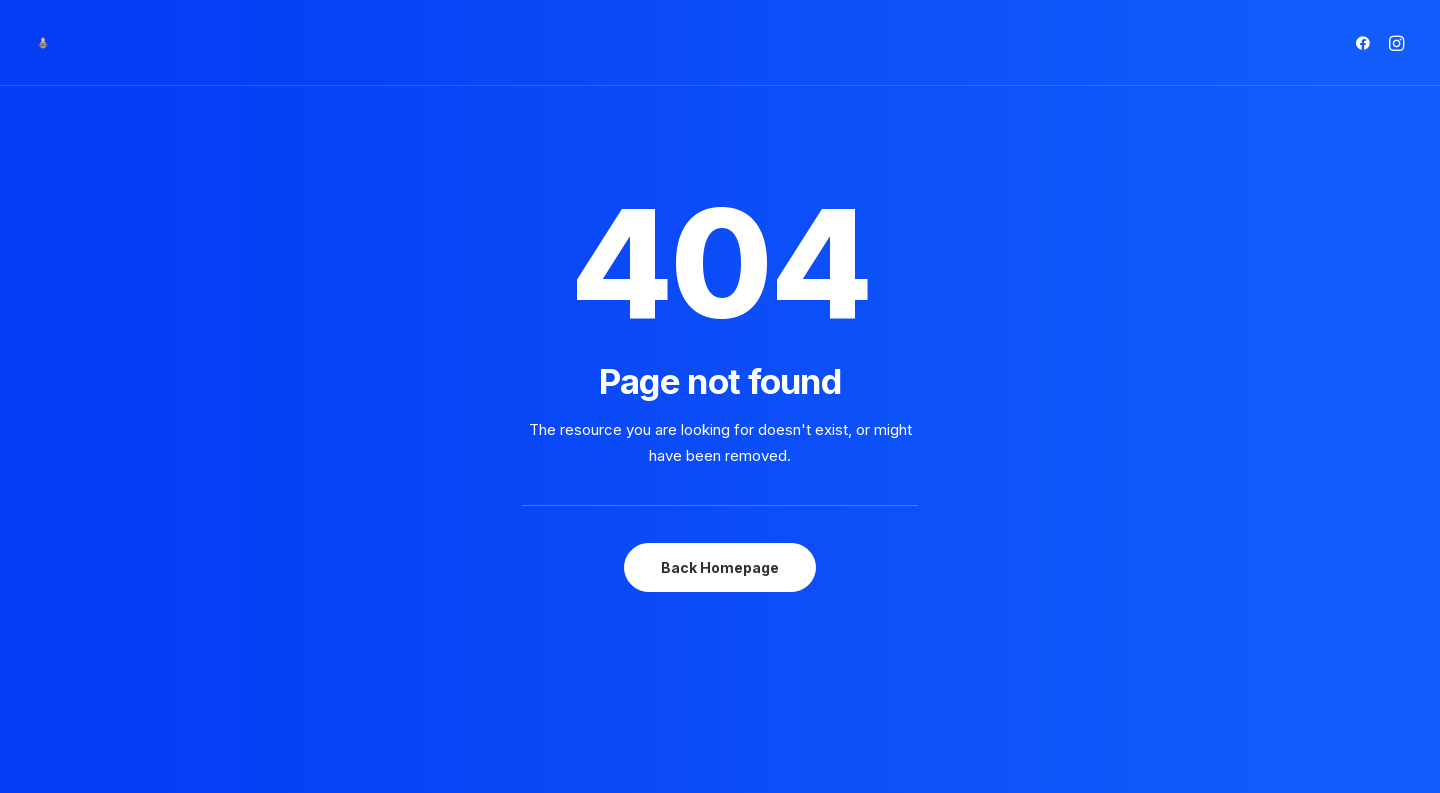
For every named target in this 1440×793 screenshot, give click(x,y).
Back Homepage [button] (720, 531)
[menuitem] (1366, 43)
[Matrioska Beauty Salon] (43, 43)
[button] (1366, 43)
